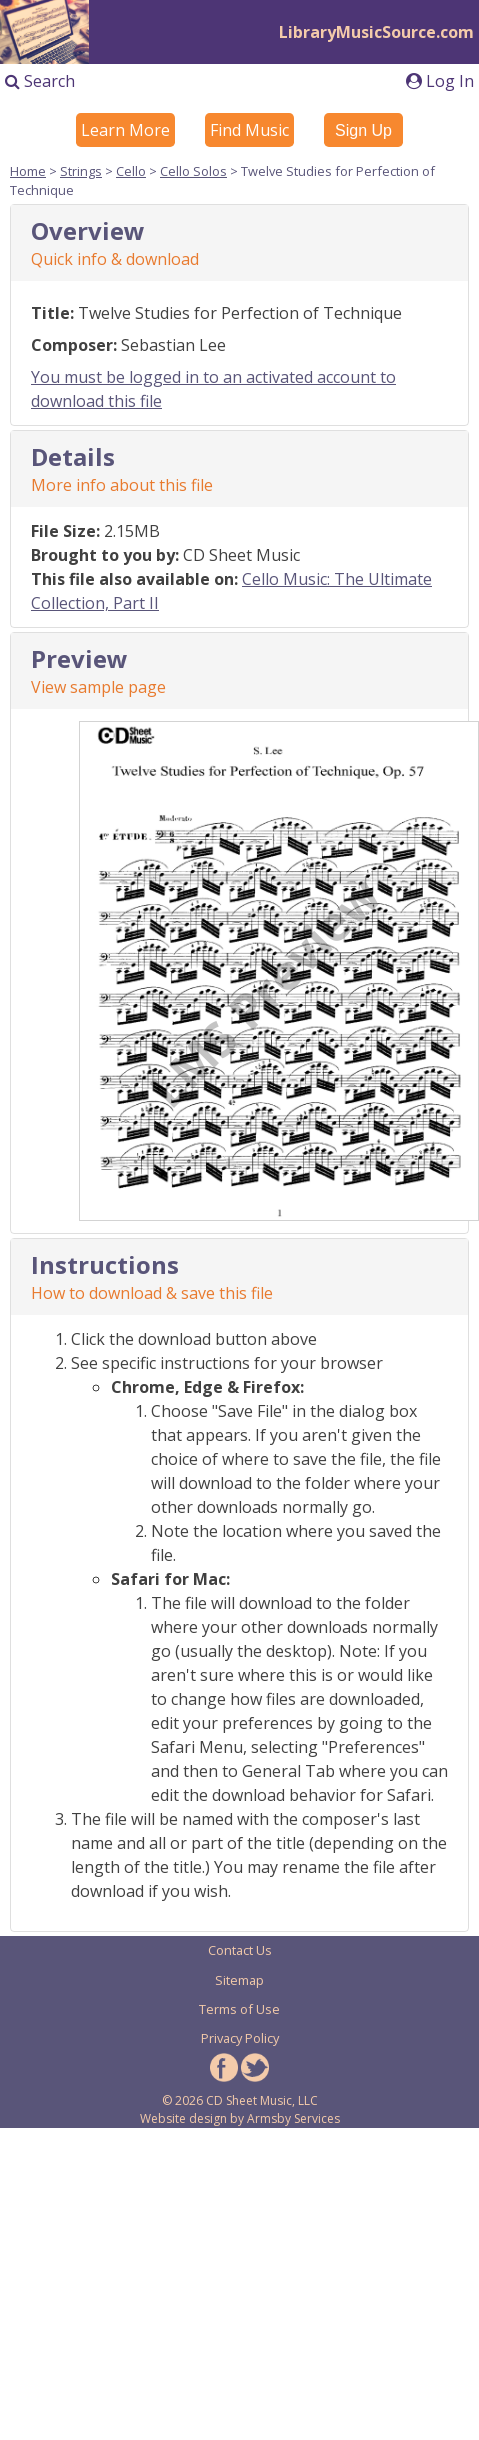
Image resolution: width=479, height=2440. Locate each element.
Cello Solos (193, 171)
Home (28, 171)
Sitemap (239, 1980)
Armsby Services (293, 2118)
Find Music (249, 130)
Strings (81, 171)
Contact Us (240, 1950)
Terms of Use (239, 2009)
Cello (131, 171)
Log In (440, 81)
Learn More (125, 130)
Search (40, 81)
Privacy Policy (240, 2038)
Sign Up (363, 130)
